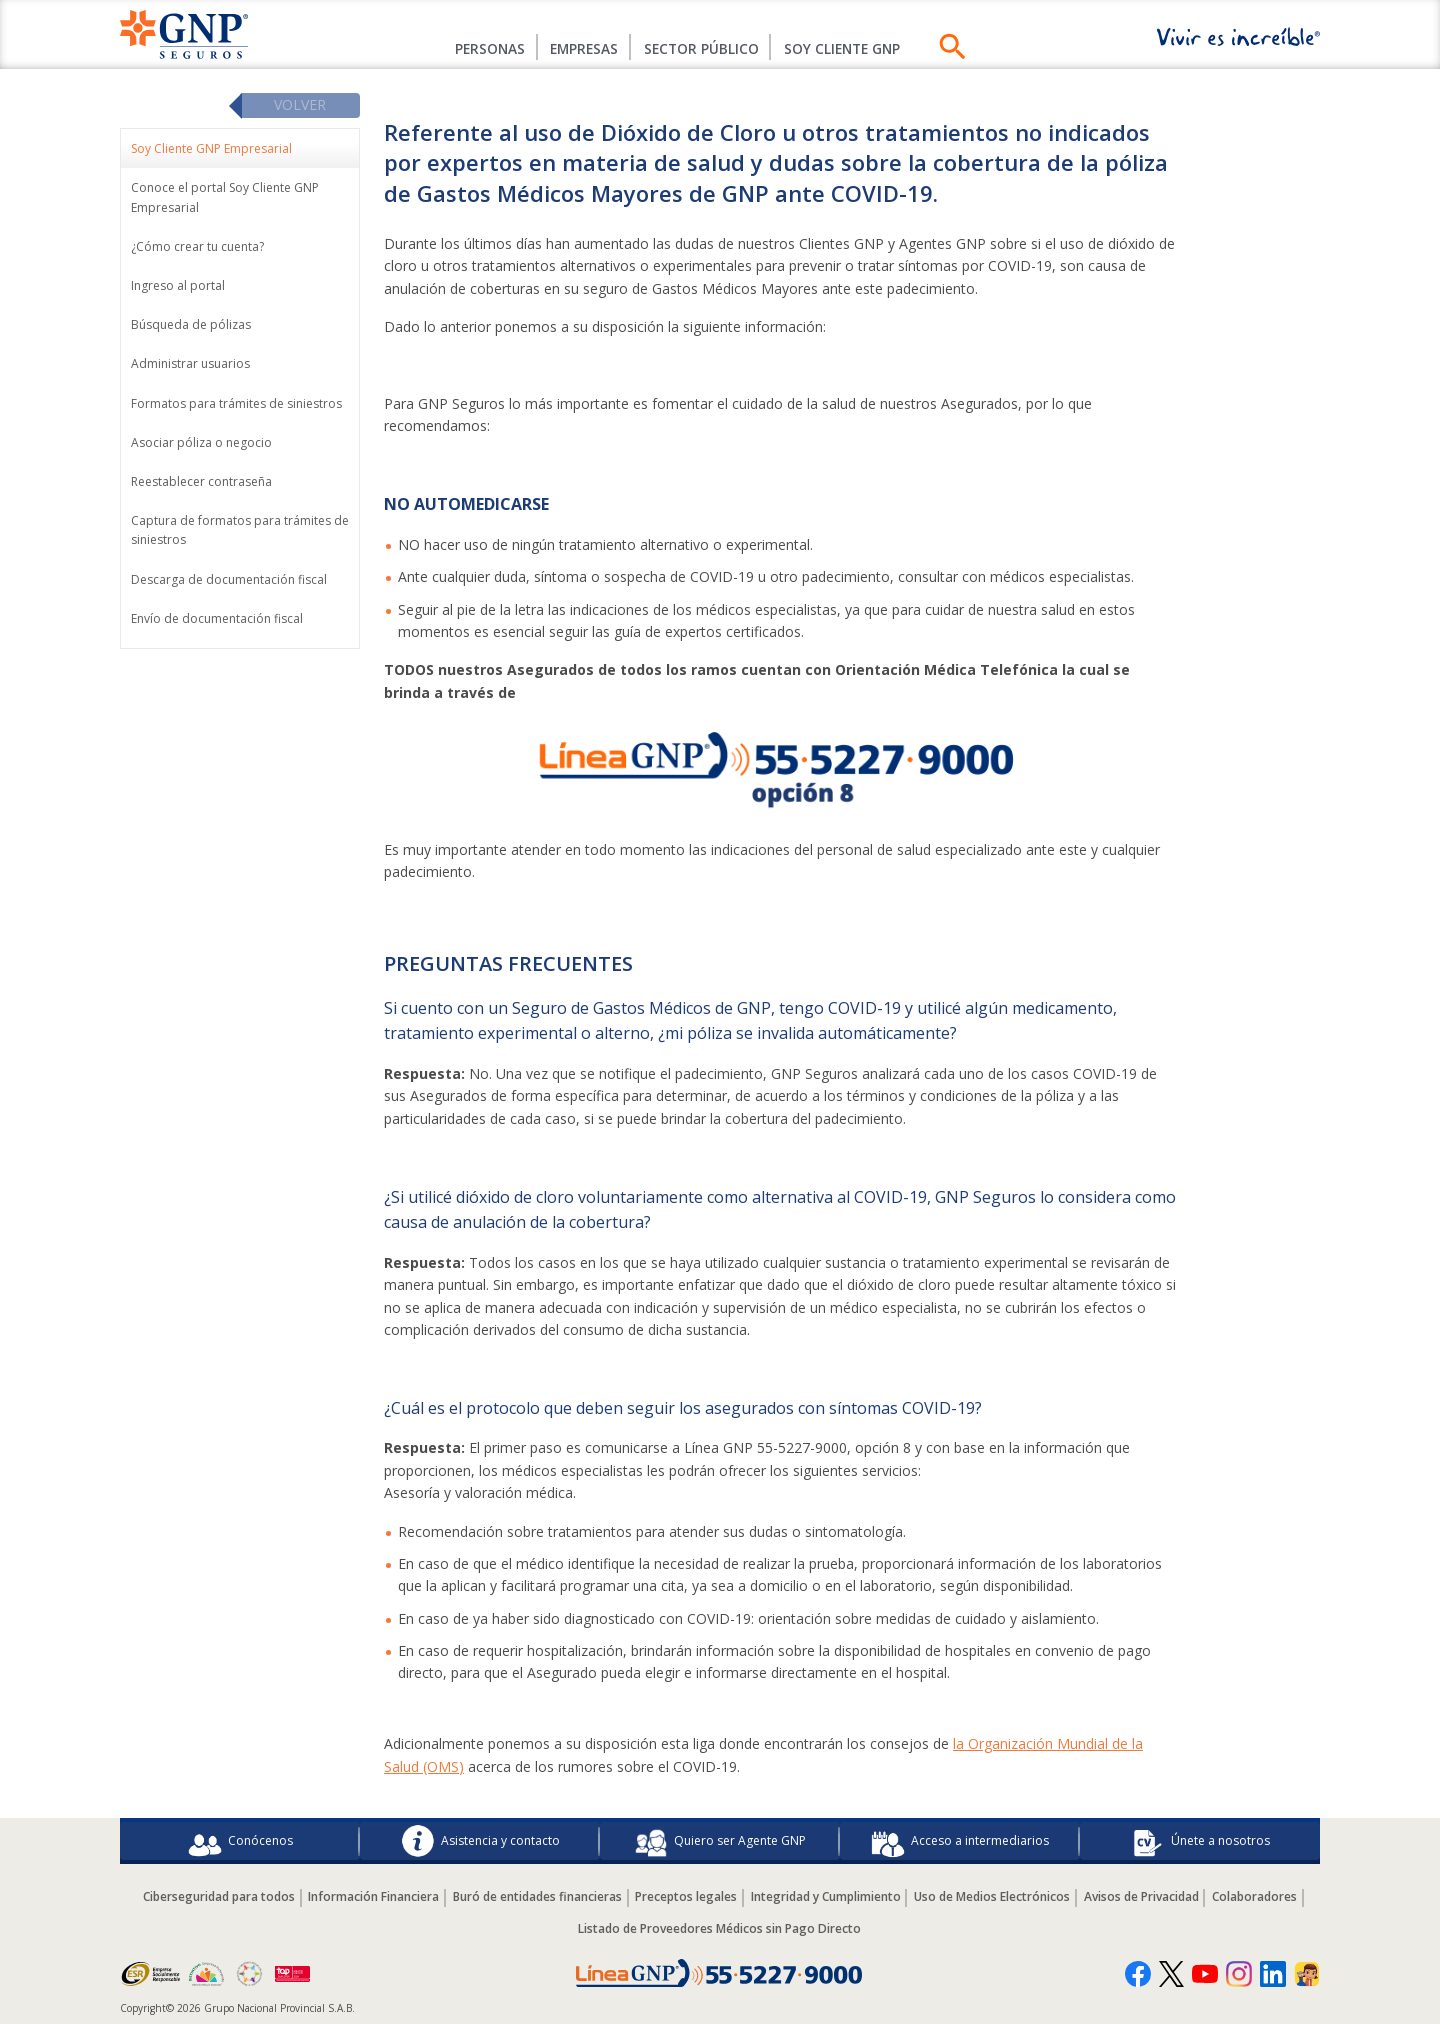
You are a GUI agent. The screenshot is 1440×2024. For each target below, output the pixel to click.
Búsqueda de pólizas (191, 325)
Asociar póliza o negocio (201, 443)
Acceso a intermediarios (960, 1841)
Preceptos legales (685, 1896)
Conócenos (240, 1841)
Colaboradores (1263, 1896)
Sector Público (703, 48)
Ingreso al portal (178, 286)
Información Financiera (367, 1896)
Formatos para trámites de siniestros (236, 403)
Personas (478, 48)
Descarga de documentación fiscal (229, 579)
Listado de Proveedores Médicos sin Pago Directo (719, 1928)
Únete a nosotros (1200, 1841)
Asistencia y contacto (480, 1841)
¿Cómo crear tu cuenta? (197, 247)
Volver (300, 105)
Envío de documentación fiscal (217, 618)
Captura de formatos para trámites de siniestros (240, 531)
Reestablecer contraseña (201, 482)
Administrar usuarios (190, 364)
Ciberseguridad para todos (210, 1896)
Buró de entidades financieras (533, 1896)
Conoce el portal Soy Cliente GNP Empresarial (225, 198)
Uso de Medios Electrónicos (996, 1896)
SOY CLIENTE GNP (852, 48)
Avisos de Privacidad (1147, 1896)
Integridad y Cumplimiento (827, 1896)
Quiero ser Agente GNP (720, 1841)
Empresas (579, 48)
